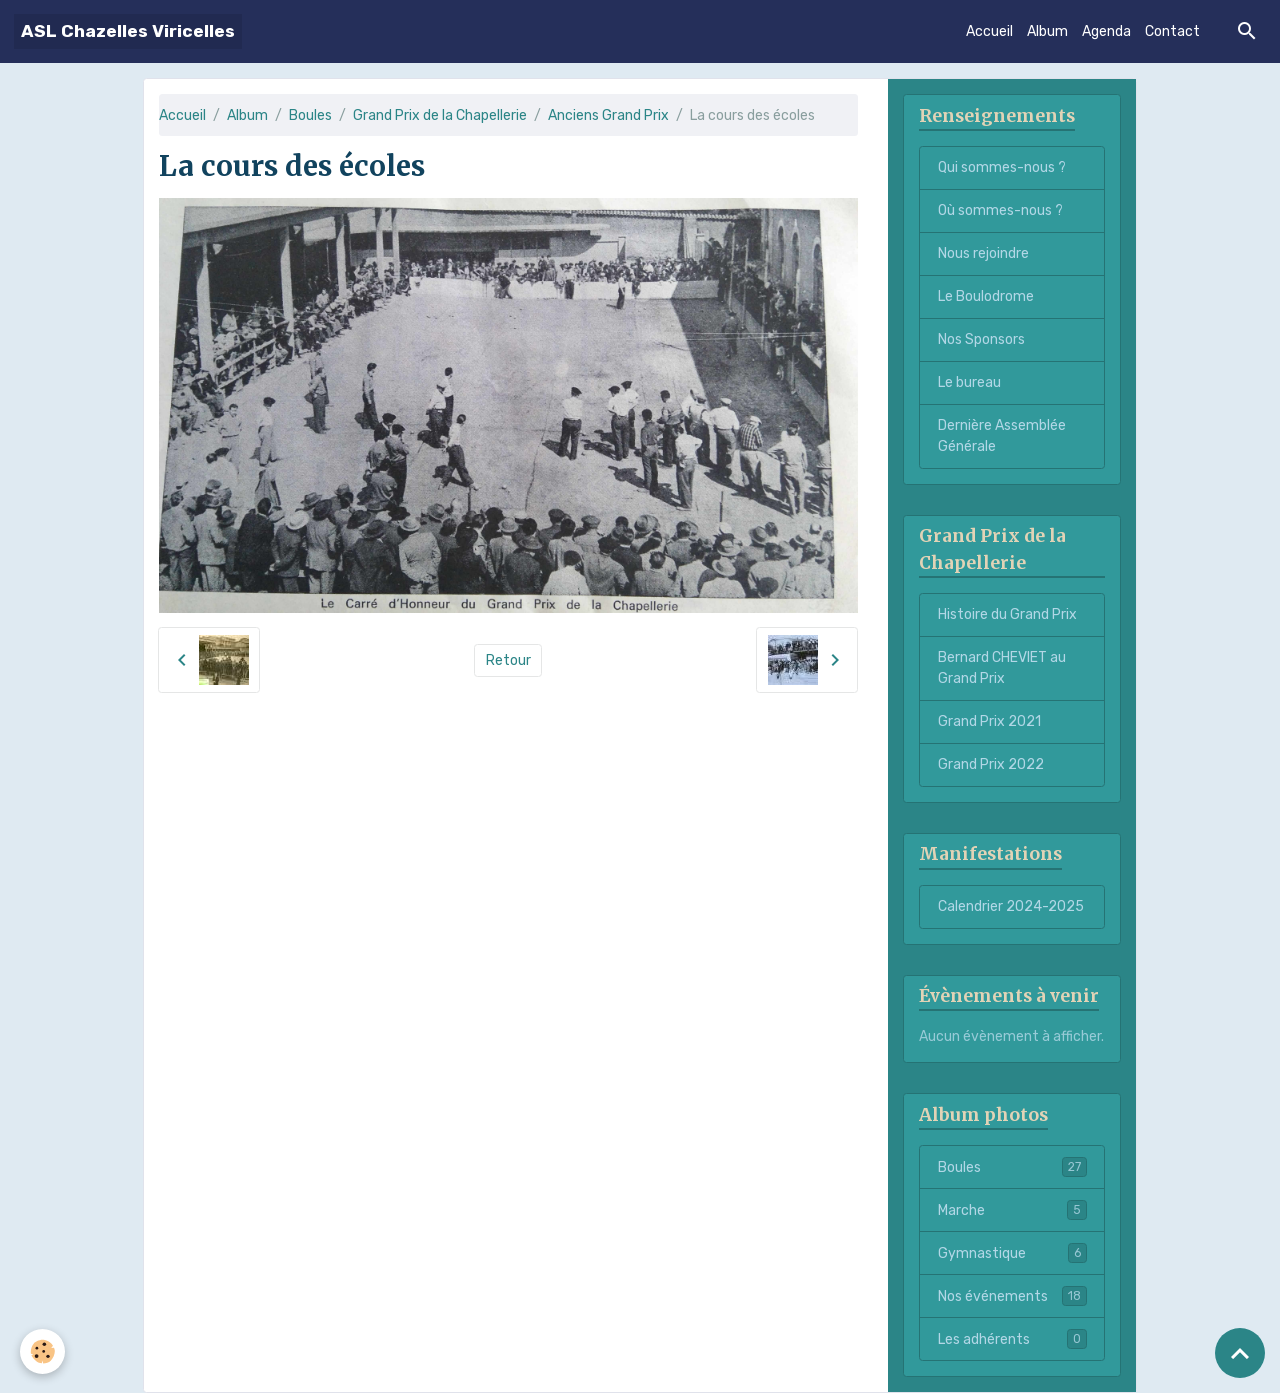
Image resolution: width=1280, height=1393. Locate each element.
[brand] (128, 31)
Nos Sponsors (981, 339)
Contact (1172, 31)
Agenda (1106, 31)
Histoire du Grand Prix (1007, 614)
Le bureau (969, 382)
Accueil (989, 31)
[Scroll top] (1240, 1353)
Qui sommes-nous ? (1002, 167)
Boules (310, 115)
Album (1047, 31)
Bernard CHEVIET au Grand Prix (1002, 668)
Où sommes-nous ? (1000, 210)
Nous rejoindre (983, 253)
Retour (508, 660)
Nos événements (1012, 1296)
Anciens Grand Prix (608, 115)
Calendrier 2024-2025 (1011, 906)
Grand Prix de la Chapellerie (440, 115)
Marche (1012, 1210)
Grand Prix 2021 (989, 721)
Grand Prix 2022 (991, 764)
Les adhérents (1012, 1339)
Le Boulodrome (986, 296)
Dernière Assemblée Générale (1002, 436)
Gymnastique (1012, 1253)
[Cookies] (42, 1351)
